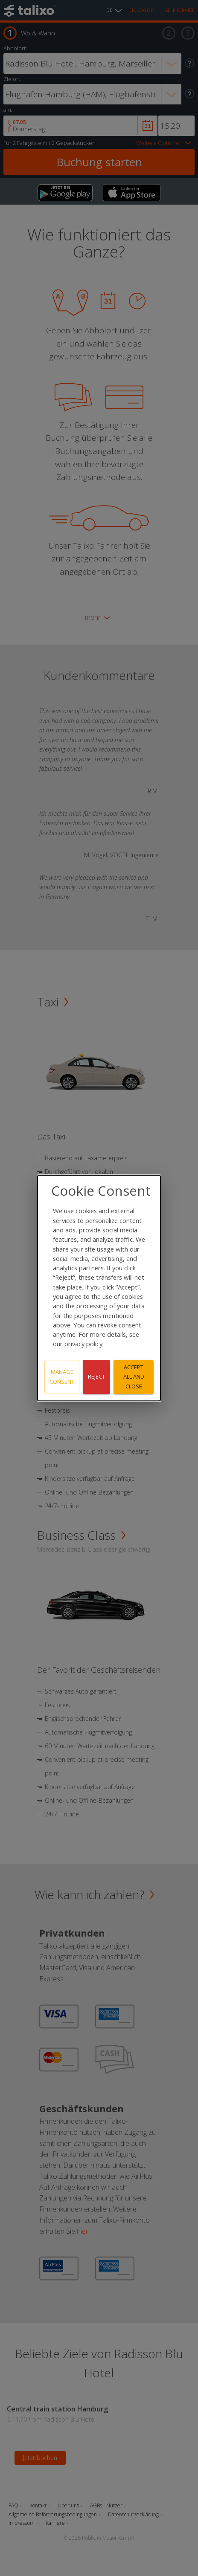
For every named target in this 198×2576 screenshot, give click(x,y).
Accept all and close (133, 1377)
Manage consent (62, 1376)
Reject (96, 1377)
